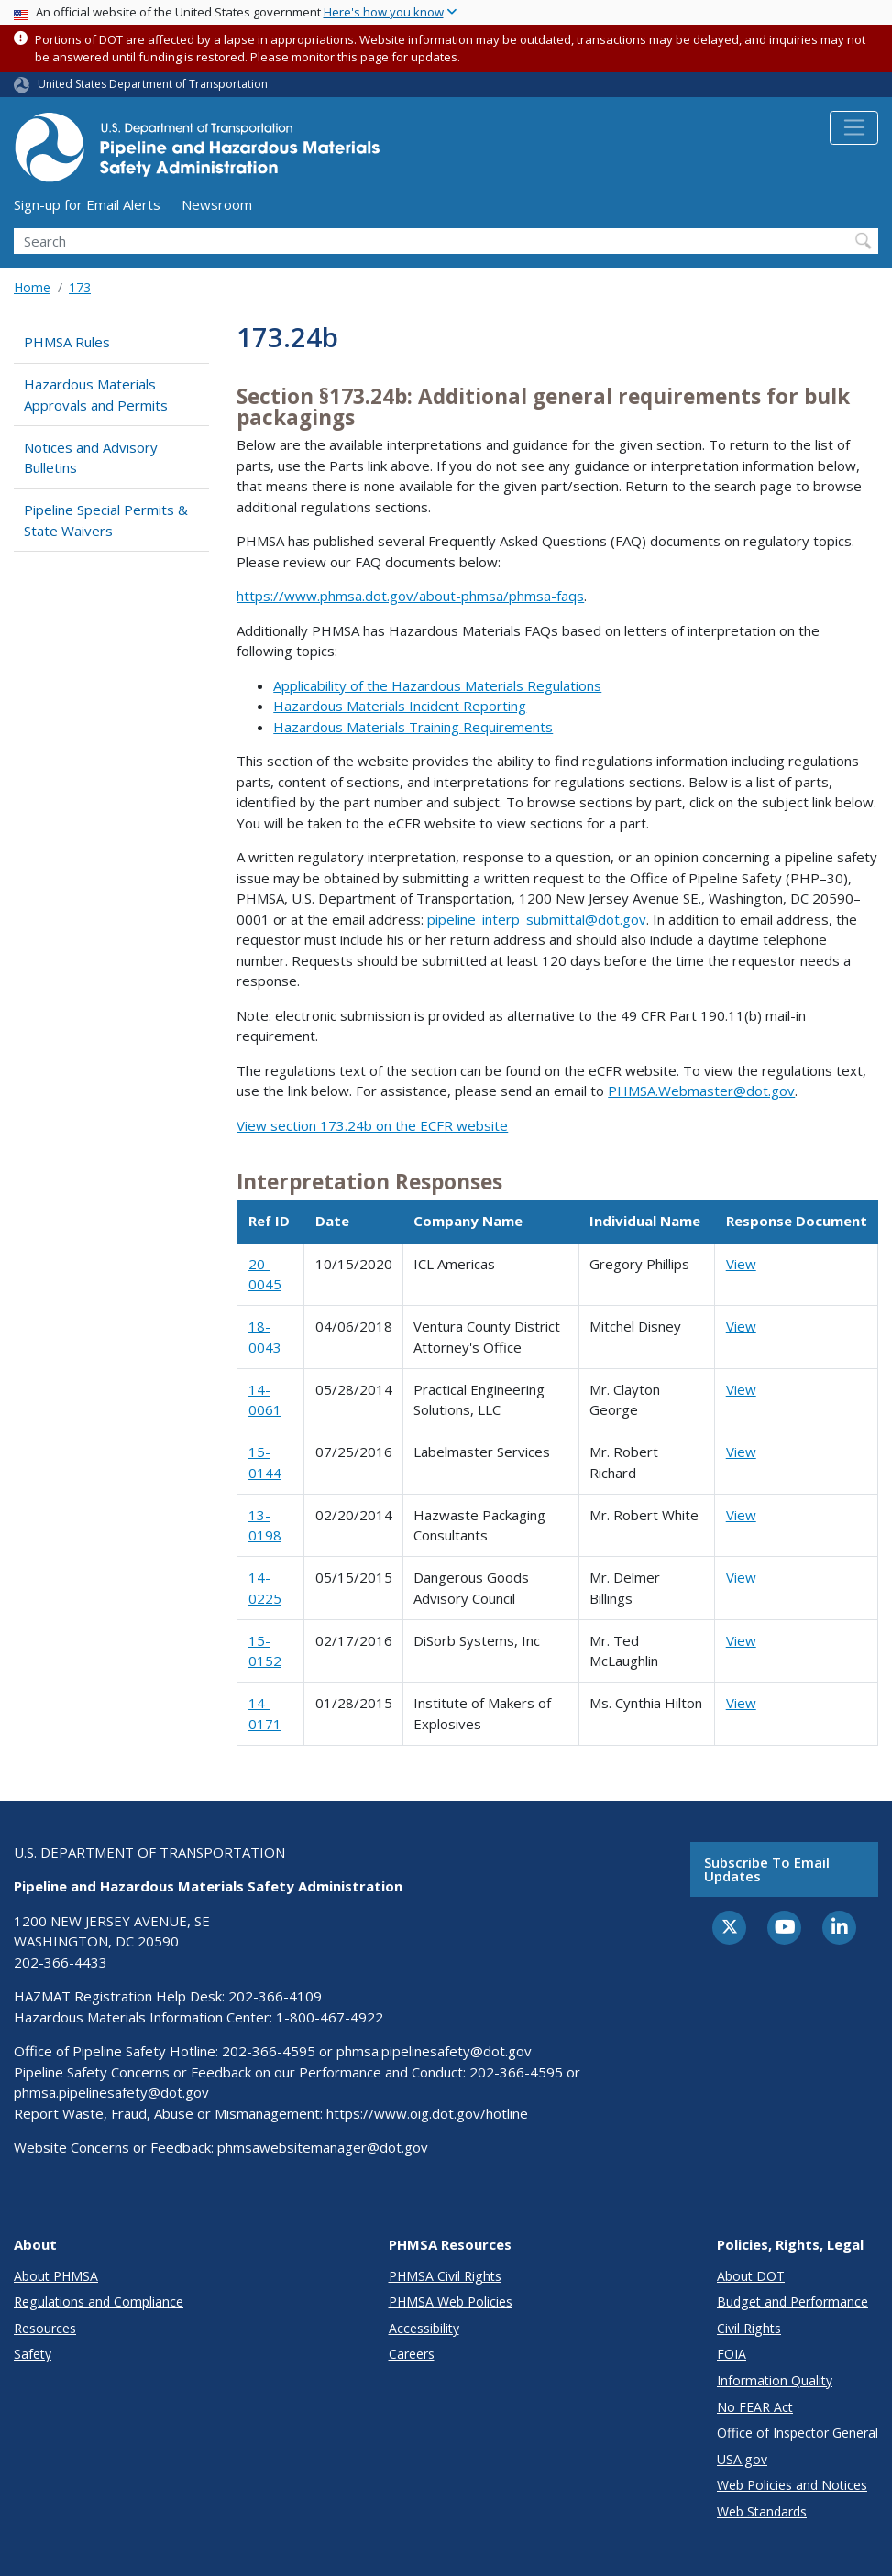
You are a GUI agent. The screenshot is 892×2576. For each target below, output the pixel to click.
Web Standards (762, 2511)
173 (80, 287)
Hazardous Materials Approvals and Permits (96, 394)
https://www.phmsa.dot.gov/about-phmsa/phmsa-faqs (410, 595)
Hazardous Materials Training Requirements (413, 727)
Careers (412, 2353)
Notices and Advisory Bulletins (91, 457)
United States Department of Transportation (153, 84)
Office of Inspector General (797, 2432)
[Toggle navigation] (854, 128)
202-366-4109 (275, 1996)
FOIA (731, 2353)
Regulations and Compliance (98, 2301)
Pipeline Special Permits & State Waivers (106, 520)
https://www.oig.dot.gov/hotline (427, 2113)
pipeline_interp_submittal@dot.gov (536, 919)
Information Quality (774, 2380)
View (741, 1264)
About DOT (751, 2276)
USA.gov (742, 2459)
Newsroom (217, 204)
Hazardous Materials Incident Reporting (399, 705)
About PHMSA (56, 2276)
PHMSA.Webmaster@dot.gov (701, 1090)
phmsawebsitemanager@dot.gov (322, 2147)
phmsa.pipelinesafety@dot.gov (434, 2051)
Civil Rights (749, 2328)
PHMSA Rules (67, 342)
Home (32, 287)
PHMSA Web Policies (450, 2301)
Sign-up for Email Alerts (87, 204)
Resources (45, 2328)
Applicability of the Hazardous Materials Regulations (437, 685)
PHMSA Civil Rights (445, 2276)
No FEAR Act (755, 2407)
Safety (32, 2353)
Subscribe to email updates (767, 1869)
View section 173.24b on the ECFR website (372, 1125)
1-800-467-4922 (329, 2017)
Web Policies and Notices (792, 2485)
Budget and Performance (792, 2301)
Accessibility (424, 2328)
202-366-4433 (60, 1962)
